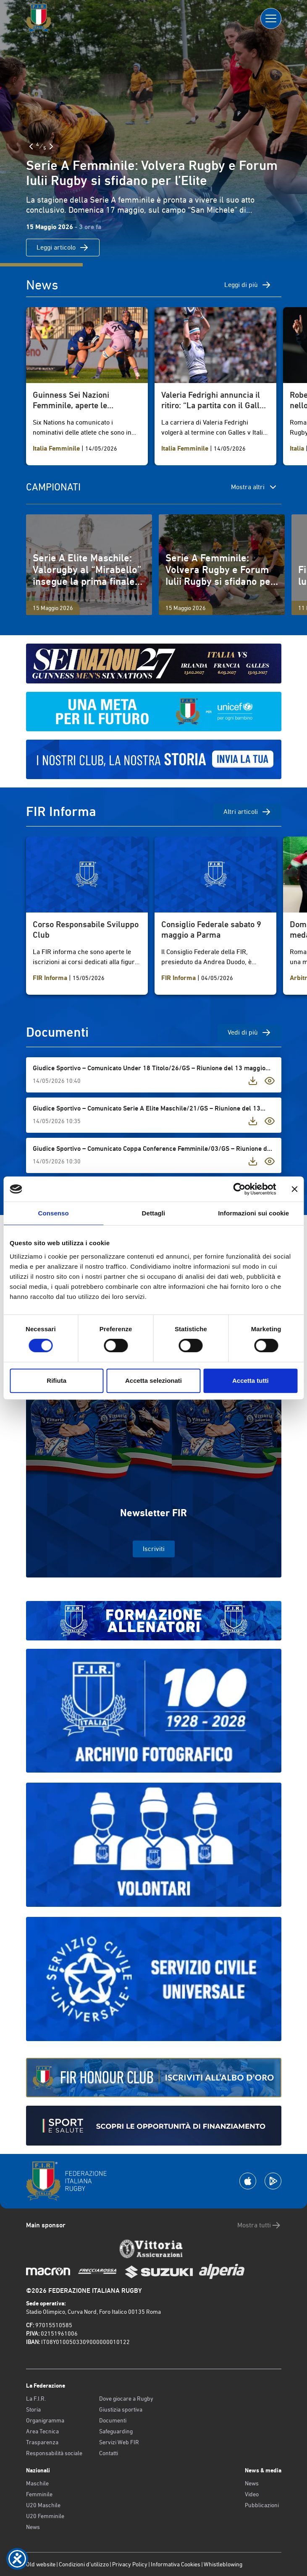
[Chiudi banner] (294, 1189)
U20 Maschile (43, 2505)
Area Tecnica (42, 2431)
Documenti (112, 2420)
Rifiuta (56, 1380)
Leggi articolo (63, 247)
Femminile (39, 2494)
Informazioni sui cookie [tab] (253, 1213)
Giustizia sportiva (120, 2409)
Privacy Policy (129, 2564)
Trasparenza (42, 2442)
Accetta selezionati (153, 1380)
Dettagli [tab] (153, 1213)
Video (252, 2494)
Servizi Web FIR (119, 2442)
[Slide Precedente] (31, 146)
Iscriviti (154, 1549)
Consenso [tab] (53, 1213)
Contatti (108, 2453)
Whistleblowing (223, 2564)
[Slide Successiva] (51, 146)
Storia (33, 2409)
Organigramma (45, 2420)
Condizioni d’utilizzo (84, 2564)
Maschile (37, 2483)
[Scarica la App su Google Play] (273, 2181)
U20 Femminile (45, 2516)
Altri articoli (247, 812)
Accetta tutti (250, 1380)
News (33, 2527)
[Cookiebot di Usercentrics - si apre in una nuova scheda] (239, 1189)
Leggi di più (247, 285)
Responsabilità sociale (54, 2453)
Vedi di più (249, 1032)
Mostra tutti (259, 2225)
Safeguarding (116, 2431)
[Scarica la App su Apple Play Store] (247, 2181)
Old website (40, 2564)
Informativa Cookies (175, 2564)
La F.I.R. (36, 2398)
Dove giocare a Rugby (126, 2398)
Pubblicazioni (262, 2505)
